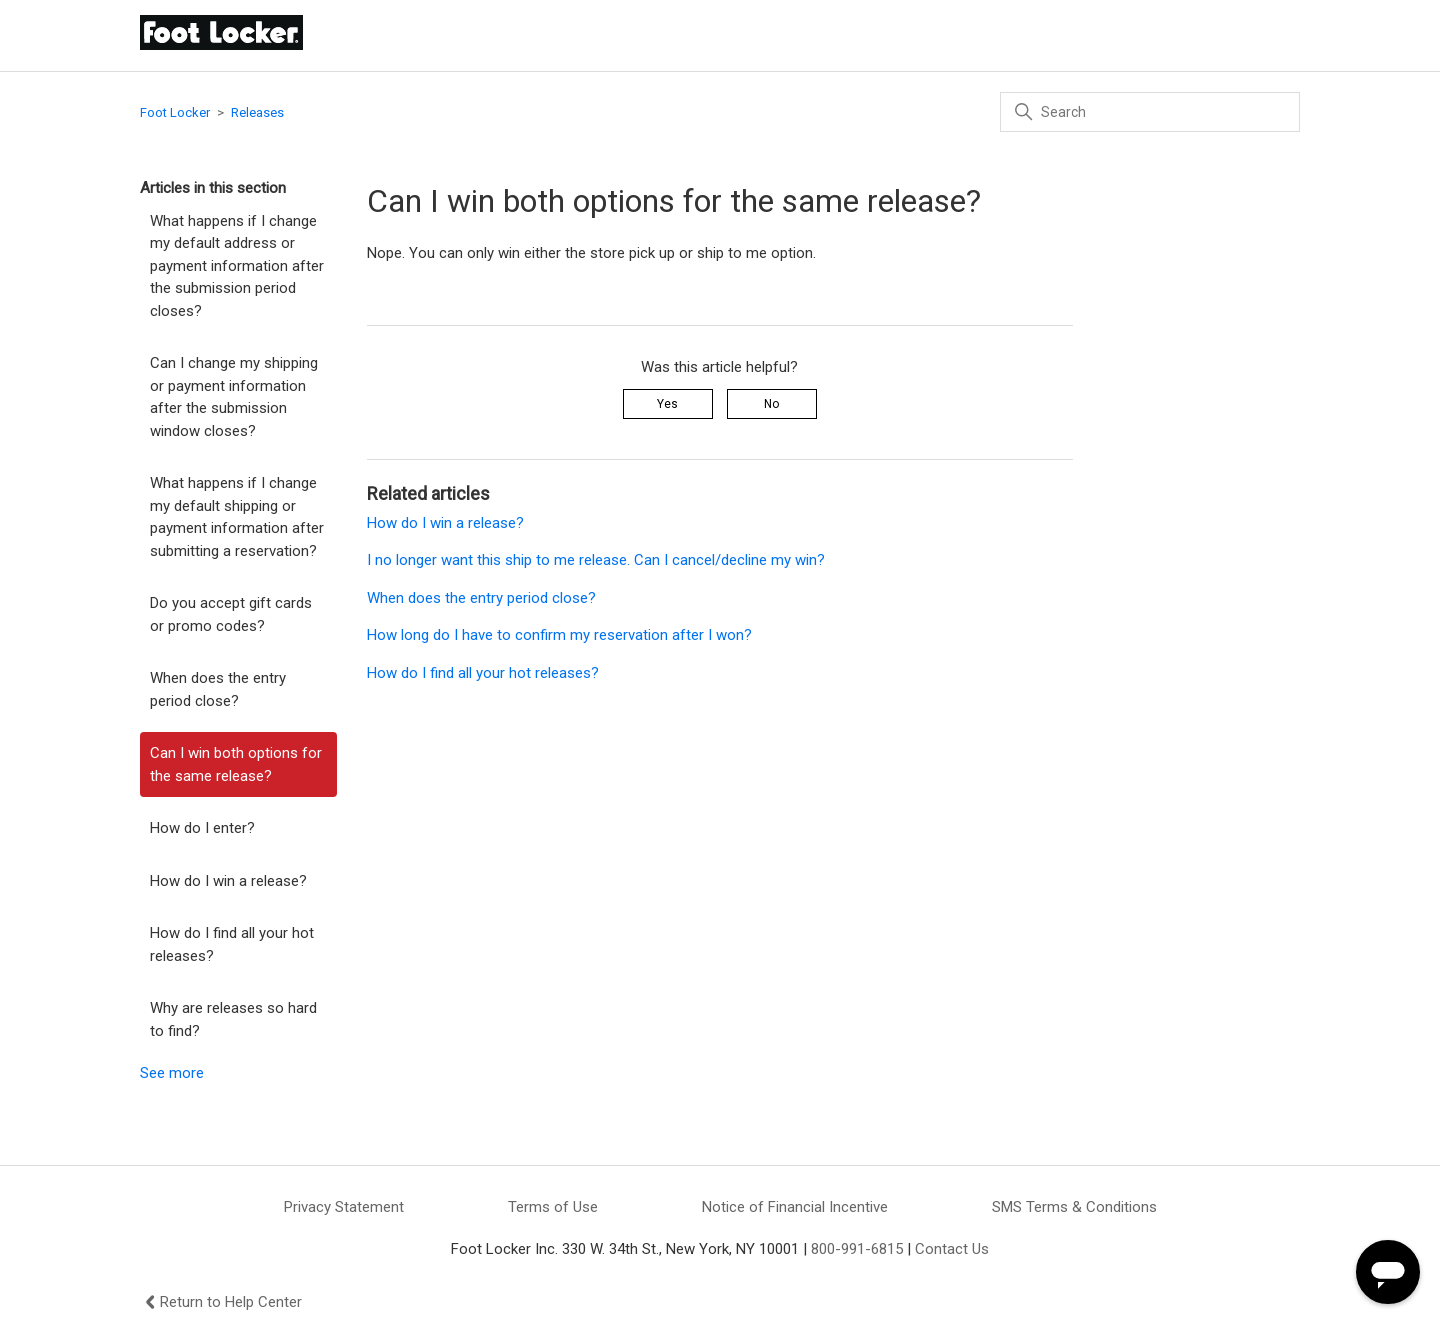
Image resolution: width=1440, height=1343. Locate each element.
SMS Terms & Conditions (1074, 1207)
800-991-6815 (857, 1249)
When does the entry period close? (218, 689)
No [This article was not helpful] (771, 404)
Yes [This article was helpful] (667, 404)
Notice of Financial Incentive (795, 1207)
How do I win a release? (228, 881)
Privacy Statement (344, 1207)
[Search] (1150, 112)
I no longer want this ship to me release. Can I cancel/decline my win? (596, 560)
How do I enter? (202, 828)
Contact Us (952, 1249)
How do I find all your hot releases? (232, 944)
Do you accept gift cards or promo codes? (231, 614)
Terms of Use (553, 1207)
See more (172, 1073)
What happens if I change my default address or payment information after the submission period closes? (237, 266)
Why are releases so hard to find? (233, 1019)
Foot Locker (175, 112)
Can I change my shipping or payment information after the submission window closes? (234, 397)
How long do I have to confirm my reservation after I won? (561, 635)
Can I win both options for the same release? (236, 764)
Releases (257, 112)
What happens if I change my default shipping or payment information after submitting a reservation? (237, 517)
